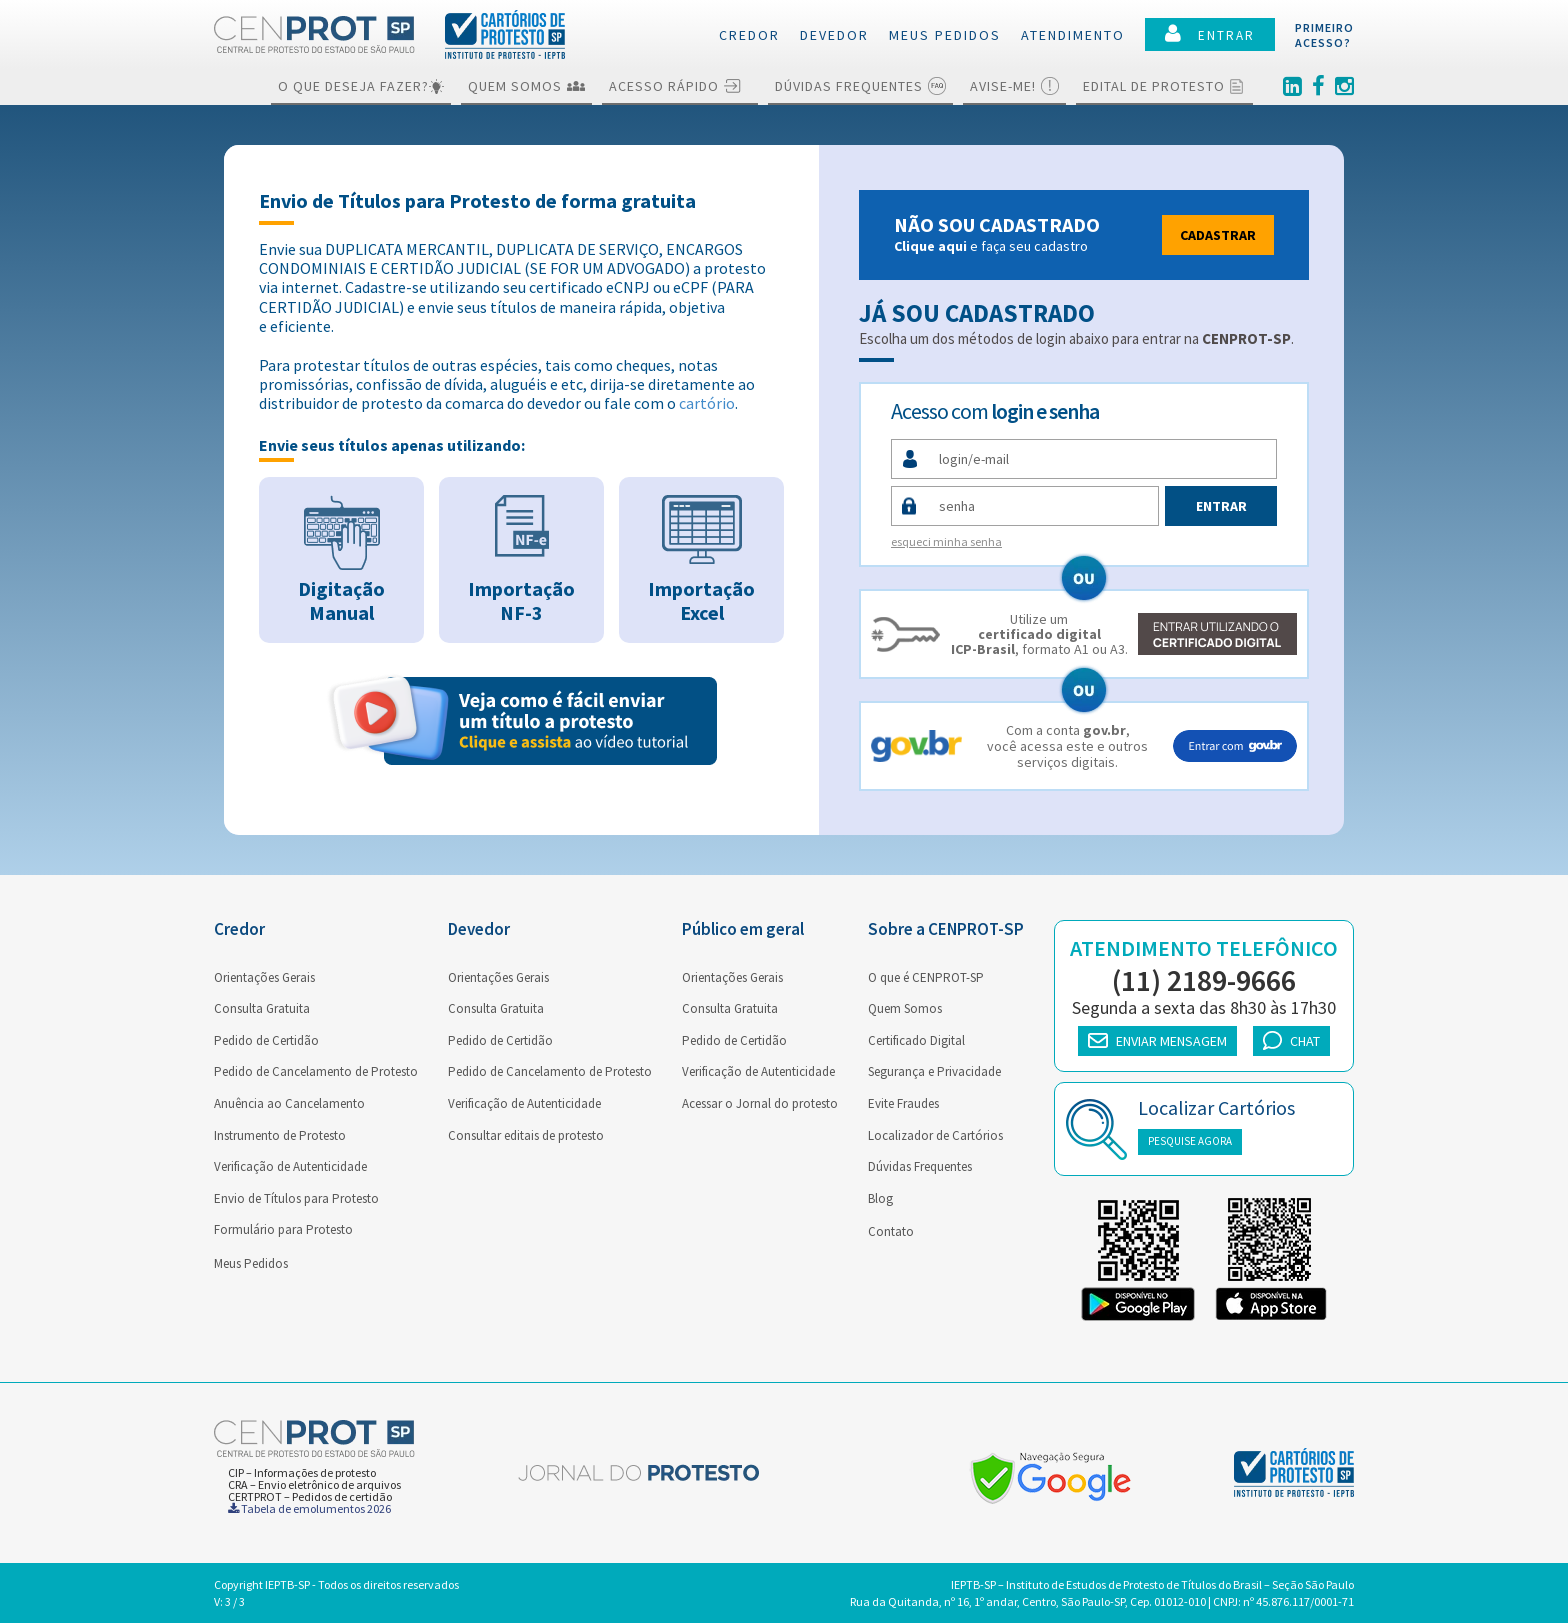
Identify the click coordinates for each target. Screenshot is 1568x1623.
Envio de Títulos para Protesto (296, 1198)
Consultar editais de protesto (526, 1135)
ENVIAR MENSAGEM (1157, 1041)
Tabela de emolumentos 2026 (309, 1508)
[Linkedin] (1292, 86)
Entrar (1221, 506)
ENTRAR (1210, 33)
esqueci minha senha (946, 541)
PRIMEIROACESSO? (1324, 35)
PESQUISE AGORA (1190, 1141)
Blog (880, 1198)
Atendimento (1073, 35)
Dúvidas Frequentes (860, 86)
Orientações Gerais (264, 977)
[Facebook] (1318, 86)
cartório (707, 403)
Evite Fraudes (903, 1103)
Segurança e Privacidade (934, 1071)
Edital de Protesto (1164, 86)
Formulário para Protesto (283, 1229)
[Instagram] (1344, 86)
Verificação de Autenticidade (290, 1166)
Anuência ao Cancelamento (289, 1103)
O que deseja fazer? (361, 86)
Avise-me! (1014, 86)
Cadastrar (1218, 235)
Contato (891, 1231)
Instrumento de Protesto (280, 1135)
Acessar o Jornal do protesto (760, 1103)
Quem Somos (526, 86)
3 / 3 (235, 1601)
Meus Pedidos (251, 1263)
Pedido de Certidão (266, 1040)
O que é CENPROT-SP (926, 977)
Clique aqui (930, 246)
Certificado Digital (916, 1040)
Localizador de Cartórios (935, 1135)
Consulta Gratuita (262, 1008)
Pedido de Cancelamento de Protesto (316, 1071)
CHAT (1291, 1040)
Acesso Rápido (680, 86)
